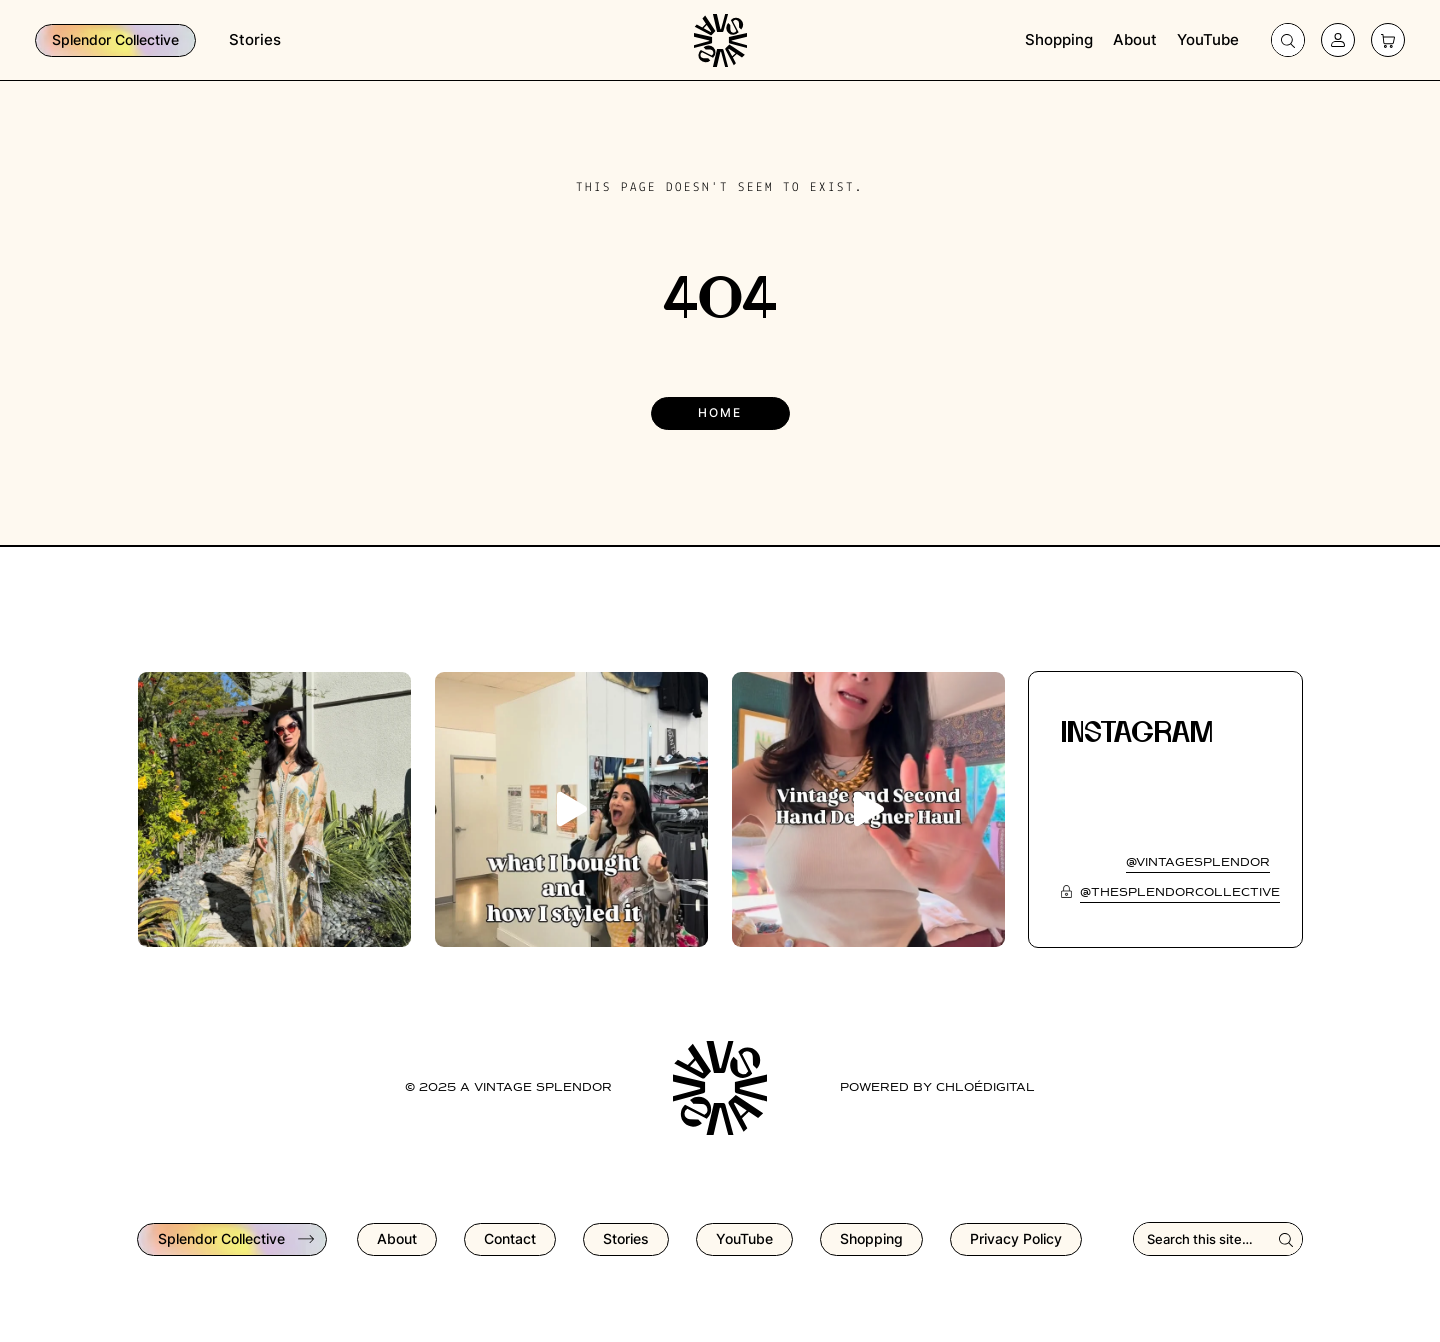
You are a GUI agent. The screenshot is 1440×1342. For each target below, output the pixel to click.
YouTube (1208, 39)
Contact (510, 1238)
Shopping (1059, 39)
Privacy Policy (1016, 1238)
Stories (255, 39)
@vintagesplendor (1198, 863)
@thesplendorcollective (1180, 893)
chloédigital (985, 1088)
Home (720, 412)
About (1135, 39)
